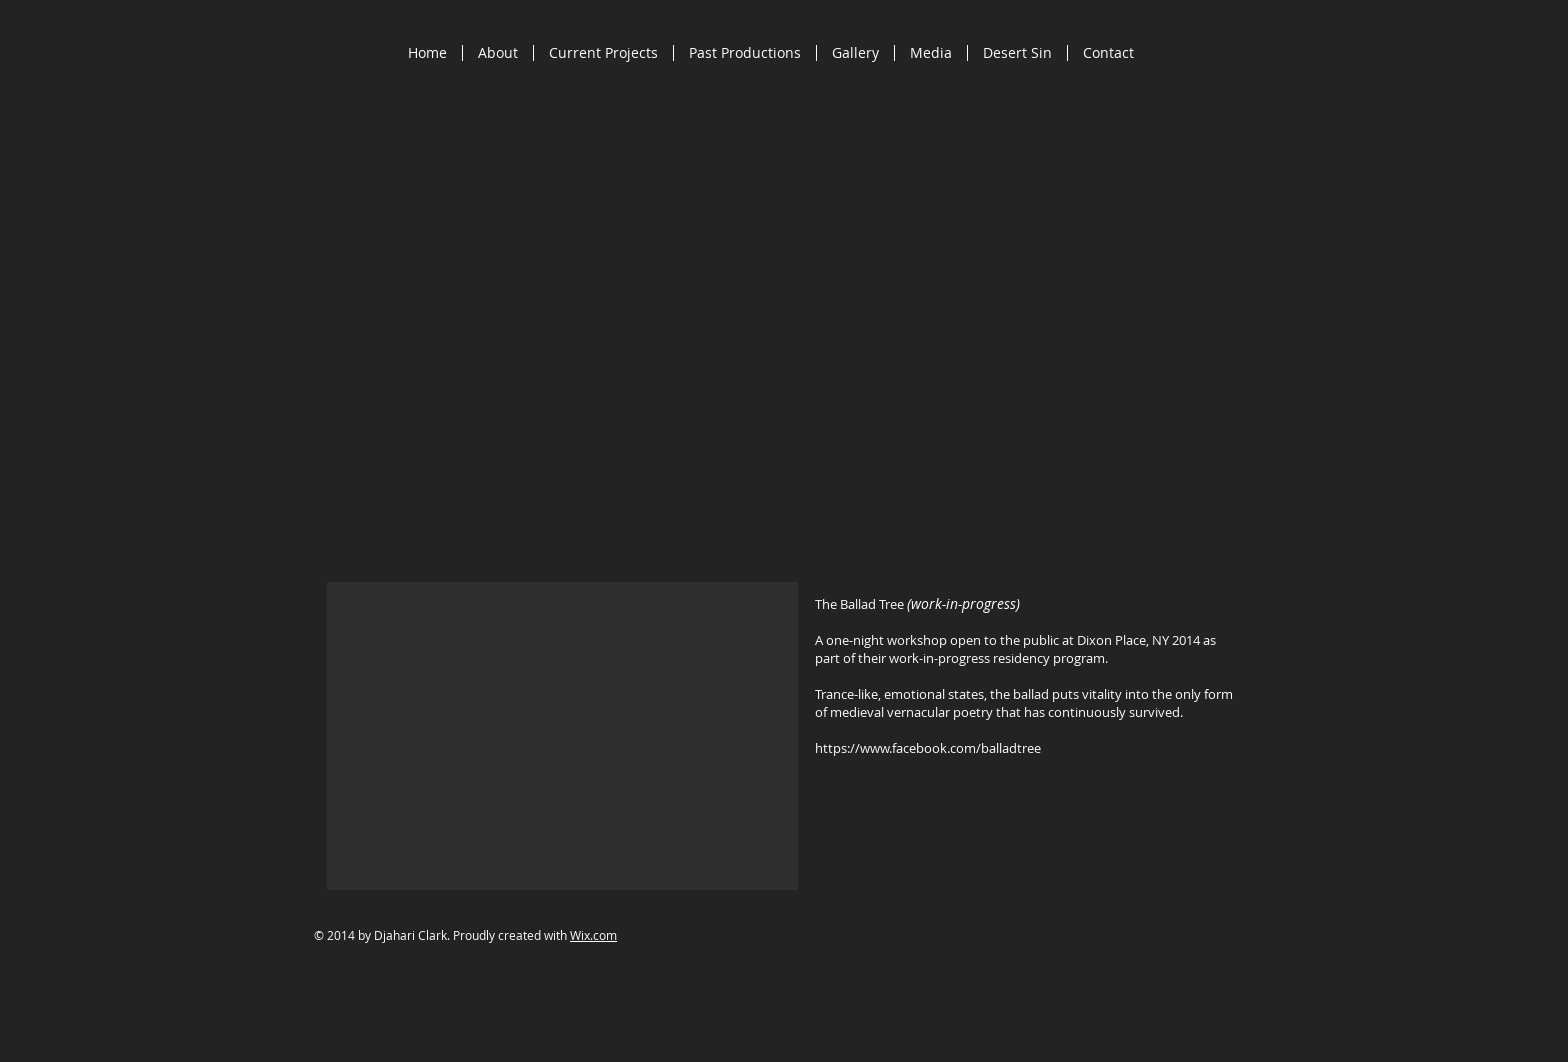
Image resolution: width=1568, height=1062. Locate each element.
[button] (562, 736)
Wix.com (593, 935)
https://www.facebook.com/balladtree (928, 748)
